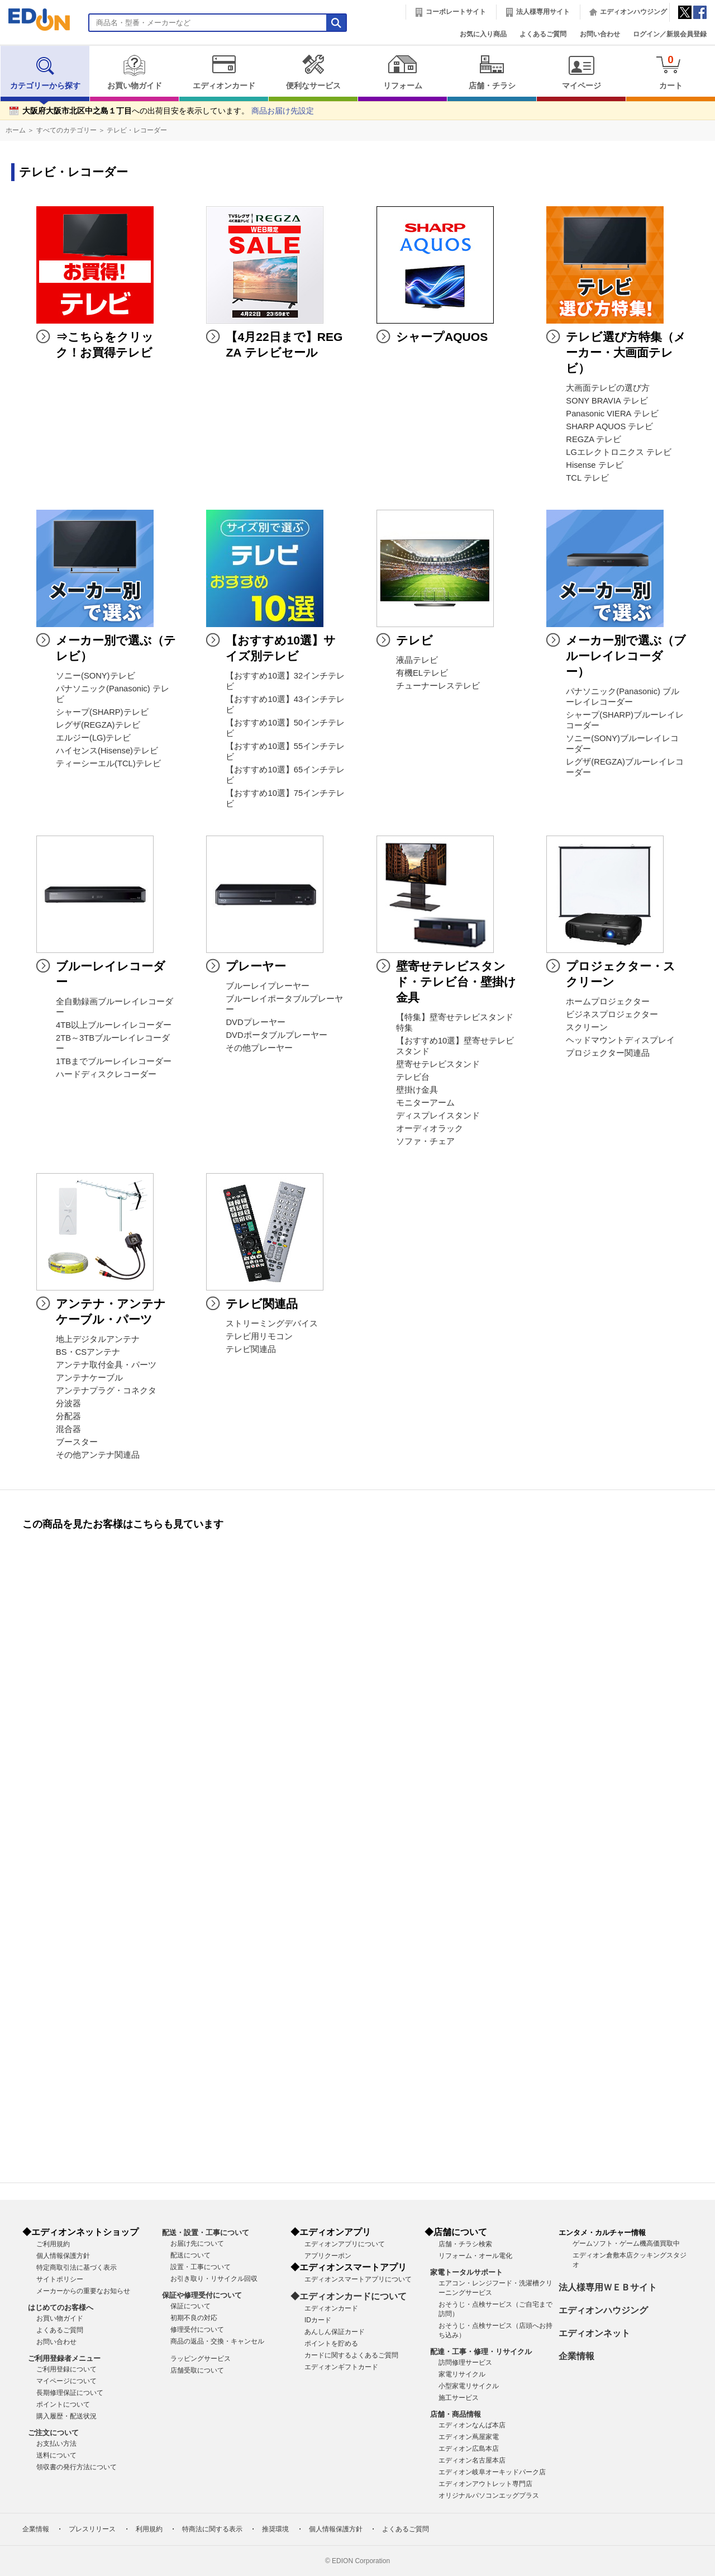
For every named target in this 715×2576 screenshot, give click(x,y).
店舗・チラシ (491, 72)
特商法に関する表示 (212, 2529)
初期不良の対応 (193, 2318)
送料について (56, 2455)
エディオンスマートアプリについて (358, 2279)
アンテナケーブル (89, 1377)
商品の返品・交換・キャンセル (217, 2341)
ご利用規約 (53, 2244)
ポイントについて (63, 2404)
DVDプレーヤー (255, 1022)
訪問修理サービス (465, 2362)
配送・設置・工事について (205, 2232)
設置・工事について (200, 2267)
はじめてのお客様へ (60, 2307)
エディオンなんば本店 (472, 2425)
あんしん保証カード (334, 2332)
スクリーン (587, 1027)
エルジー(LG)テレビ (93, 737)
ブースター (77, 1442)
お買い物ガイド (134, 72)
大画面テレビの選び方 (608, 387)
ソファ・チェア (425, 1141)
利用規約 (149, 2529)
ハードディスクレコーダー (106, 1074)
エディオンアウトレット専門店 (485, 2484)
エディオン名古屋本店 (472, 2460)
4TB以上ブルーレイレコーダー (113, 1025)
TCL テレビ (587, 477)
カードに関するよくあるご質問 (351, 2355)
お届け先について (197, 2243)
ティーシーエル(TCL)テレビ (108, 763)
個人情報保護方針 (63, 2256)
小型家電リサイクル (468, 2386)
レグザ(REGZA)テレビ (98, 724)
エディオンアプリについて (344, 2244)
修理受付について (197, 2329)
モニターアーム (425, 1102)
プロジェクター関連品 (608, 1053)
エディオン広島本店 (468, 2448)
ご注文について (53, 2432)
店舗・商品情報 (455, 2414)
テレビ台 (413, 1077)
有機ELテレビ (422, 672)
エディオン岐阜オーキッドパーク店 (492, 2472)
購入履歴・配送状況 (66, 2416)
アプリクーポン (327, 2256)
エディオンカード (223, 72)
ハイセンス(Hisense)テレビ (107, 750)
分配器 (68, 1416)
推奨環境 (275, 2529)
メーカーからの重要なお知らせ (83, 2291)
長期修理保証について (69, 2393)
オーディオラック (429, 1128)
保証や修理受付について (202, 2295)
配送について (190, 2255)
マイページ (581, 72)
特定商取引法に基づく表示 (76, 2267)
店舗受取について (197, 2370)
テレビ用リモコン (259, 1336)
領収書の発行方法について (76, 2467)
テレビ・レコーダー (137, 130)
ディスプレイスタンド (438, 1115)
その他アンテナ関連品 (98, 1454)
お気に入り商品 (483, 34)
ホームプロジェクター (608, 1001)
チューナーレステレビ (438, 685)
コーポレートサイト (456, 12)
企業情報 (576, 2356)
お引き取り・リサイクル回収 (214, 2279)
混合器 (68, 1429)
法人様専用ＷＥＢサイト (608, 2287)
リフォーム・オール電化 (475, 2256)
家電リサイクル (461, 2374)
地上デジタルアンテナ (98, 1339)
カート (670, 72)
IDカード (317, 2320)
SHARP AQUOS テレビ (609, 426)
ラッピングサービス (200, 2358)
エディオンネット (594, 2333)
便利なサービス (313, 72)
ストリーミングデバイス (272, 1323)
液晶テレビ (417, 660)
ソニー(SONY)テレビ (95, 675)
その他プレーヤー (259, 1047)
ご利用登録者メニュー (64, 2358)
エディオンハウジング (633, 12)
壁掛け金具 (417, 1089)
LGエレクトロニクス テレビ (618, 452)
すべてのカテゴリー (66, 130)
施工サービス (458, 2398)
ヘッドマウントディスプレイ (620, 1040)
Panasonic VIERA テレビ (612, 413)
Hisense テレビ (594, 465)
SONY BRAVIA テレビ (607, 400)
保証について (190, 2306)
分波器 (68, 1403)
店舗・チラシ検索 (465, 2244)
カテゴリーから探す (45, 72)
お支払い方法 (56, 2443)
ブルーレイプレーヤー (267, 985)
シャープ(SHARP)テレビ (102, 712)
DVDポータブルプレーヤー (276, 1035)
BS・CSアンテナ (88, 1352)
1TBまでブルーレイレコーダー (113, 1061)
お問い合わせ (600, 34)
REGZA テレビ (593, 439)
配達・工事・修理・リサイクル (481, 2351)
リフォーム (402, 72)
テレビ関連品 (251, 1349)
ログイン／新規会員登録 (670, 34)
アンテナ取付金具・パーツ (106, 1364)
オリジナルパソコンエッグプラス (488, 2495)
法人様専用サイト (543, 12)
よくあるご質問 (542, 34)
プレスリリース (92, 2529)
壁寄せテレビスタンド (438, 1064)
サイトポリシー (59, 2279)
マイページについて (66, 2381)
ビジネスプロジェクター (612, 1014)
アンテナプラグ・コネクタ (106, 1390)
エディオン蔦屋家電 (468, 2437)
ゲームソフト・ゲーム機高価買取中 (626, 2243)
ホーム (16, 130)
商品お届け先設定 (282, 111)
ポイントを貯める (331, 2343)
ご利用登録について (66, 2369)
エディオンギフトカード (341, 2367)
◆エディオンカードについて (348, 2296)
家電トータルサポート (466, 2272)
